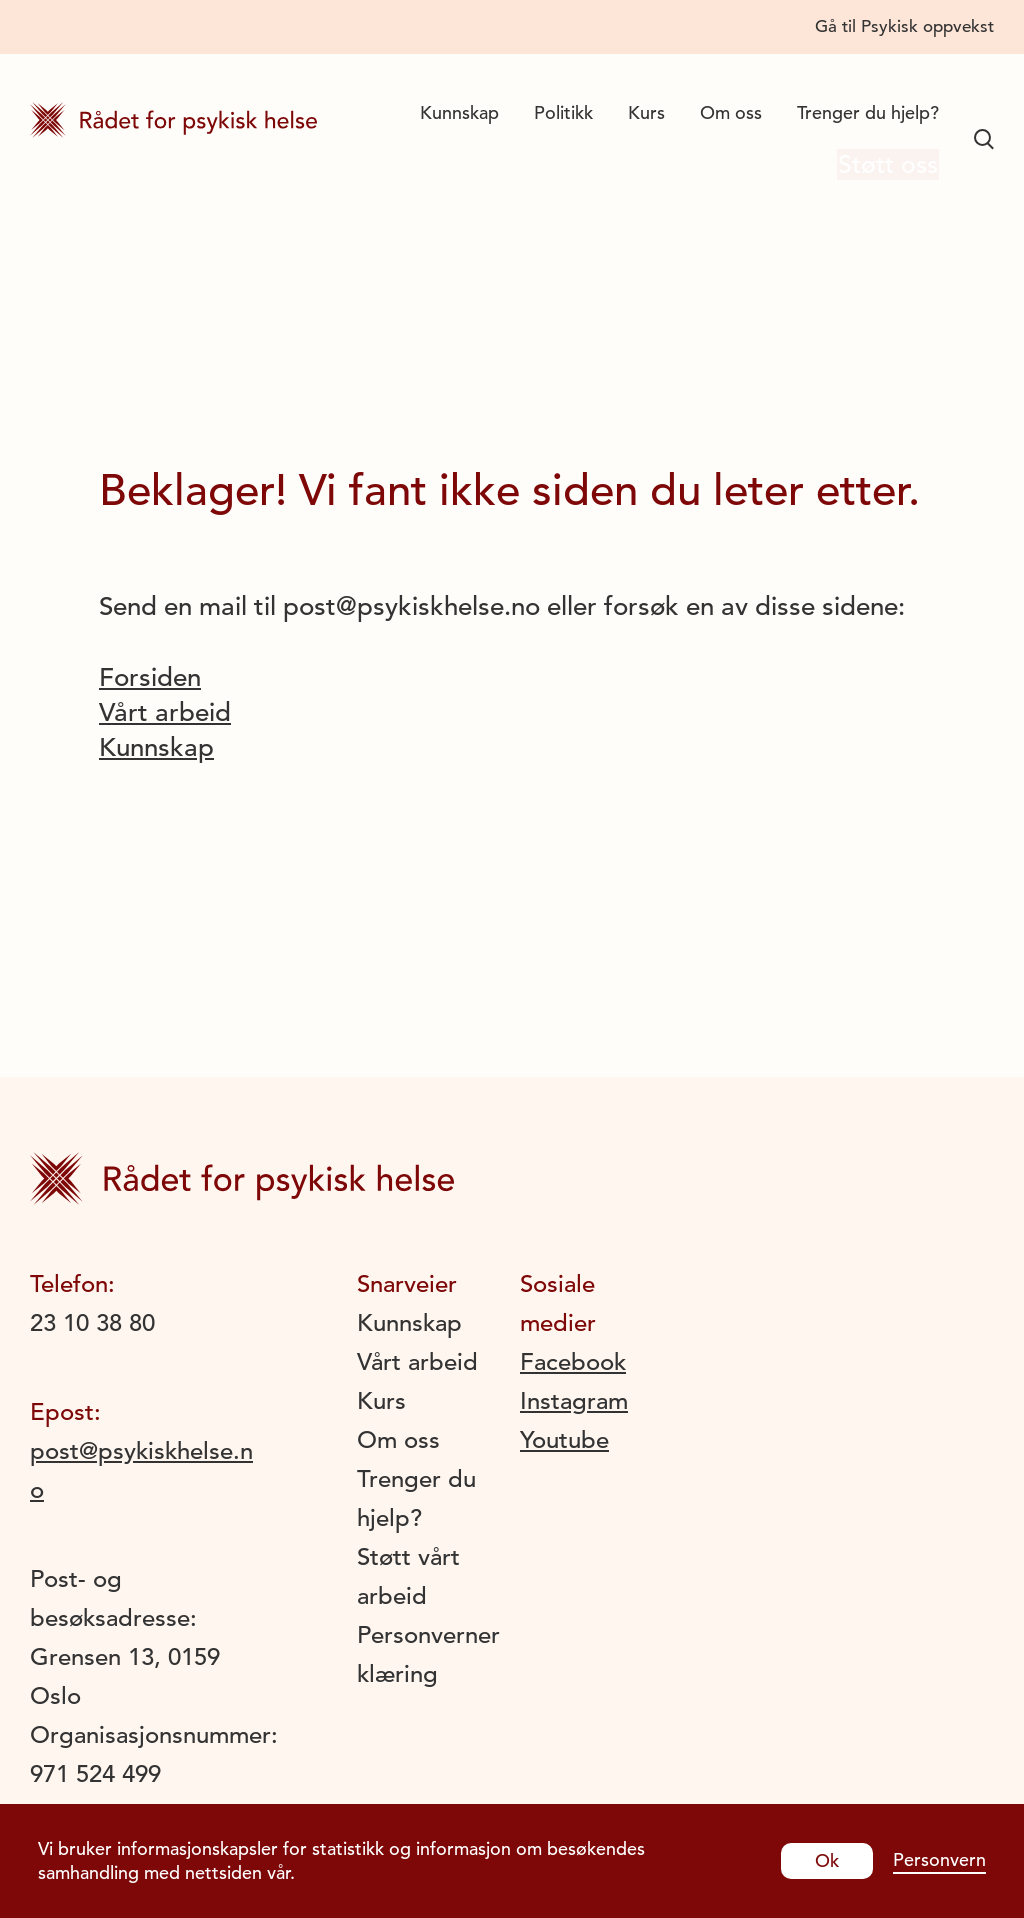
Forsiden (150, 677)
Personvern (939, 1859)
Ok (827, 1860)
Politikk (563, 112)
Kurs (646, 112)
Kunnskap (459, 112)
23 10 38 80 (92, 1323)
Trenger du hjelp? (868, 112)
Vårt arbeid (165, 712)
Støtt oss (880, 166)
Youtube (564, 1440)
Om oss (731, 112)
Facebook (573, 1362)
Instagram (574, 1401)
